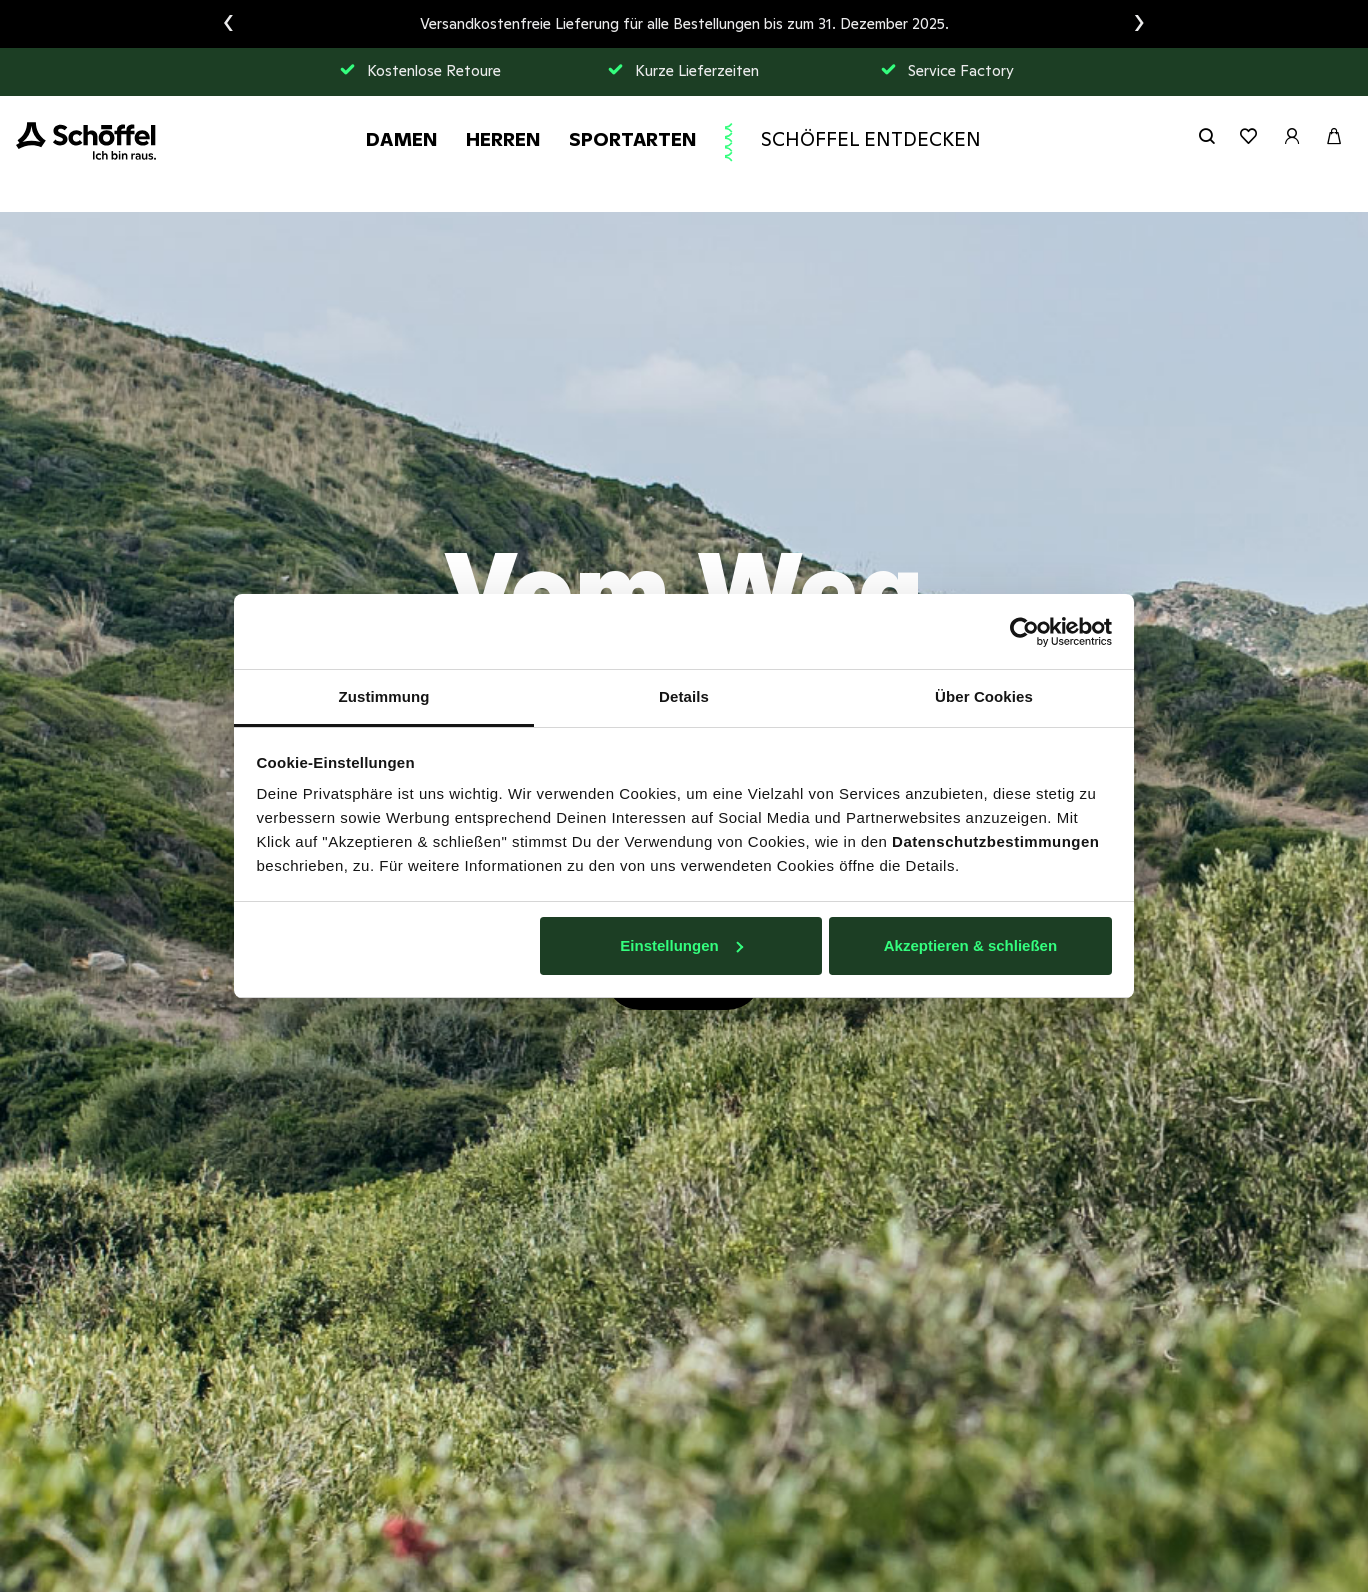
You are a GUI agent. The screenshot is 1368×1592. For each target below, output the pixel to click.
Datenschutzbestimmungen (995, 841)
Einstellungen (681, 945)
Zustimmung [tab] (384, 696)
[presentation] (228, 24)
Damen (402, 139)
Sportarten (633, 139)
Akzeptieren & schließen (970, 945)
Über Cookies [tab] (984, 696)
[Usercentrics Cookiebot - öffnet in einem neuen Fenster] (1024, 632)
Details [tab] (684, 696)
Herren (503, 139)
